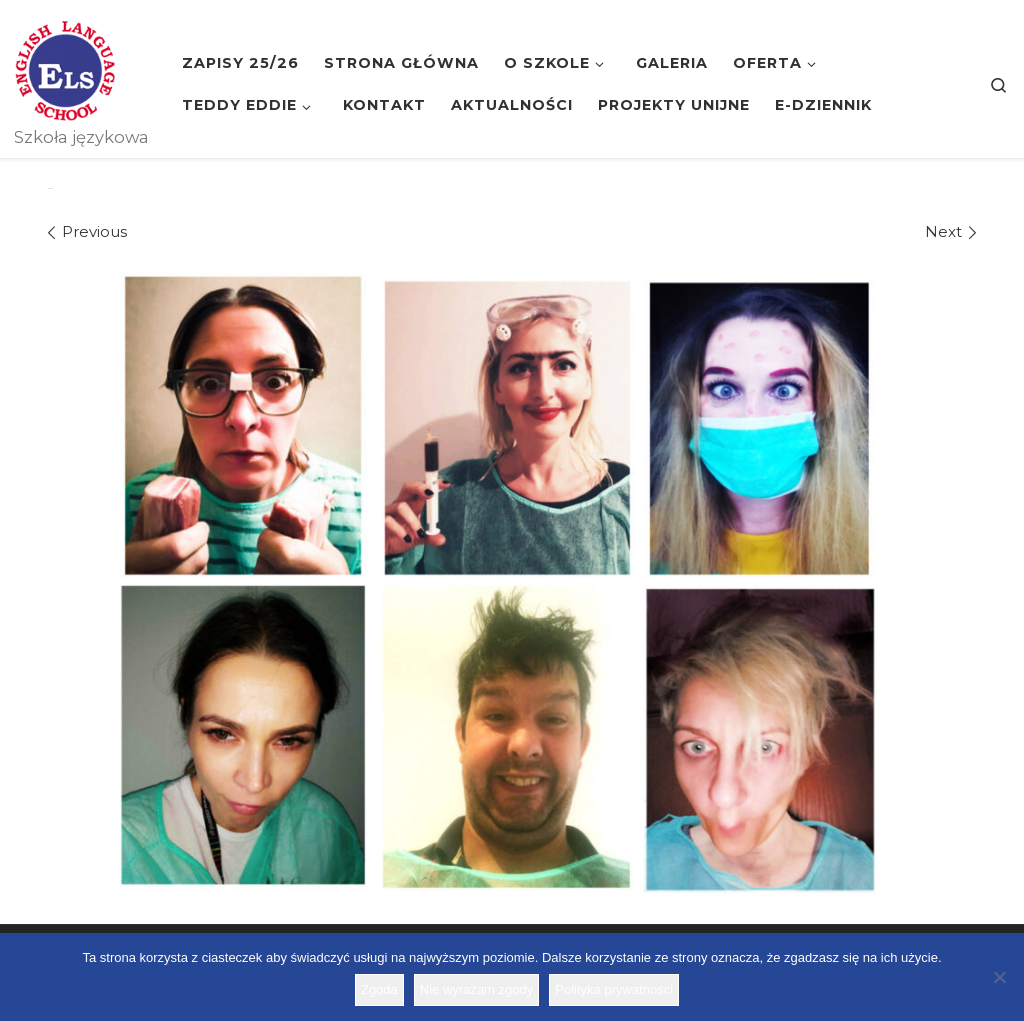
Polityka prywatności (614, 989)
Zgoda (379, 989)
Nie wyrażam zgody (476, 989)
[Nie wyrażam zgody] (999, 977)
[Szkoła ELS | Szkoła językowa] (65, 68)
